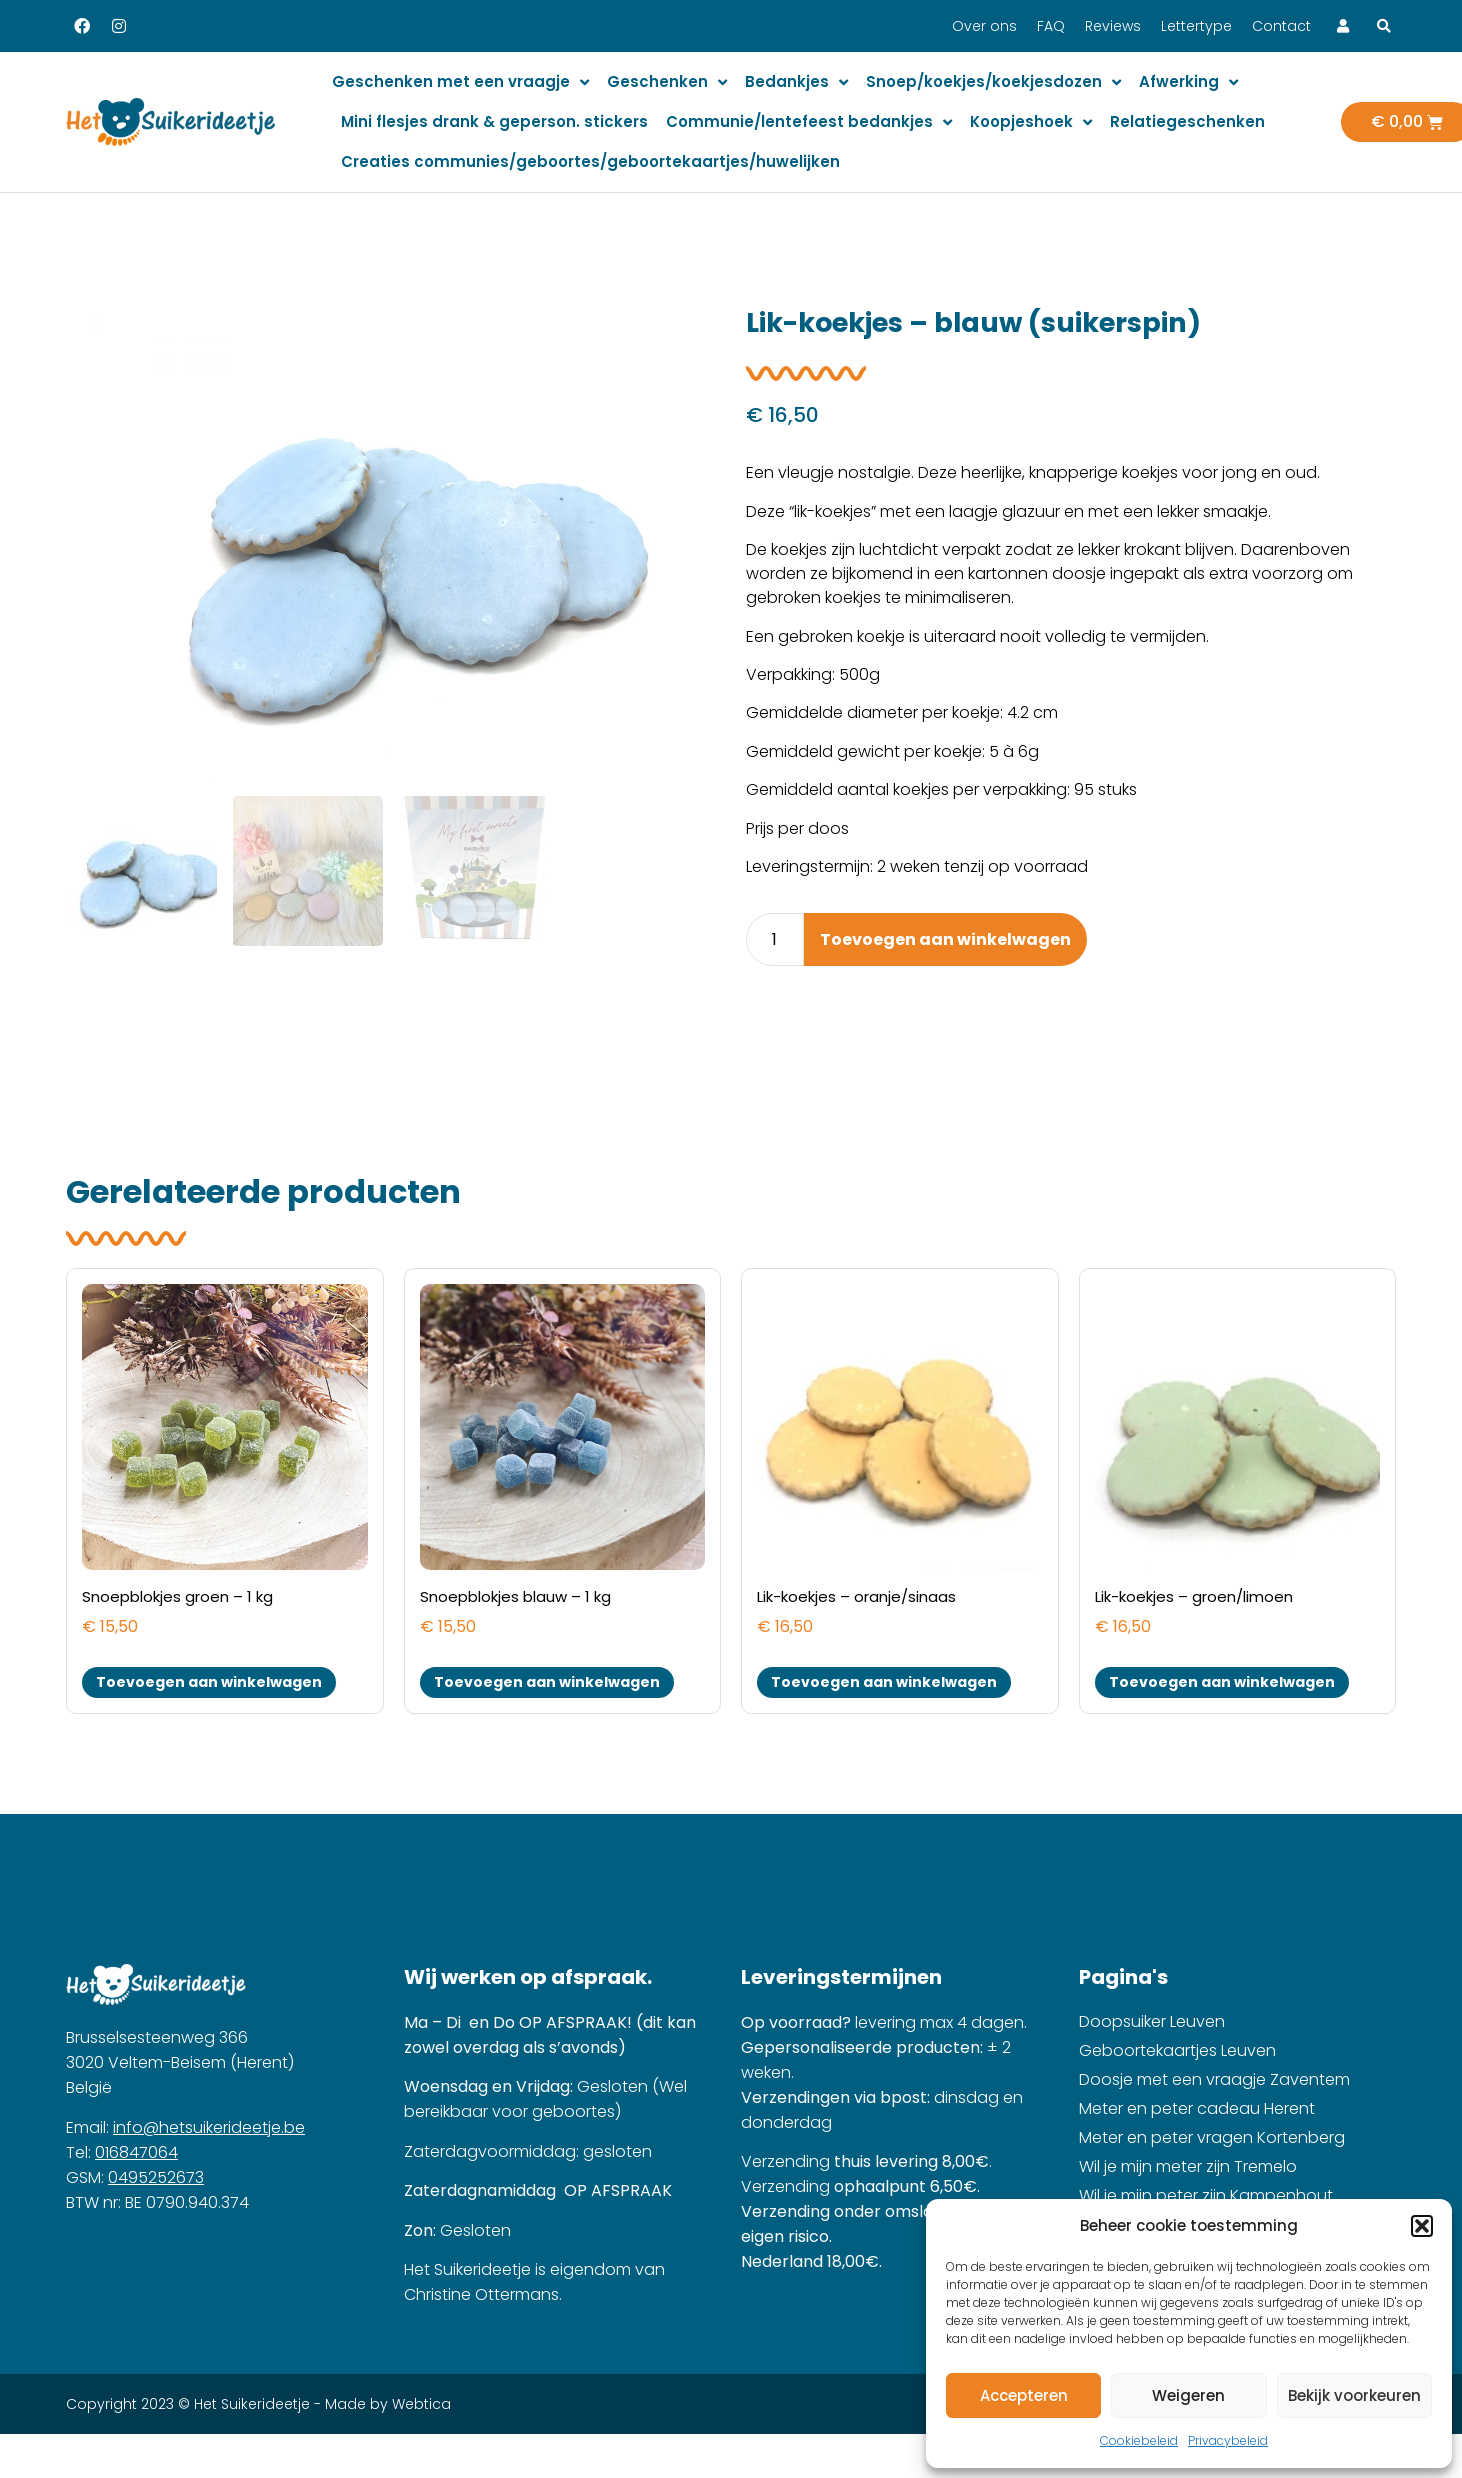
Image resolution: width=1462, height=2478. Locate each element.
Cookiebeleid (1139, 2440)
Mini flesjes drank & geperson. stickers (494, 121)
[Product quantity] (775, 939)
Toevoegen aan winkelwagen (945, 939)
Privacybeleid (1228, 2440)
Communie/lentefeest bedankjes (809, 122)
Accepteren (1024, 2395)
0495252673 (156, 2177)
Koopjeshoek (1031, 122)
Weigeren (1188, 2395)
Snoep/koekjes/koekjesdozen (993, 82)
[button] (1422, 2226)
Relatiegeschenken (1187, 121)
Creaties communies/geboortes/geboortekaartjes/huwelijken (590, 161)
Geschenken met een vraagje (460, 82)
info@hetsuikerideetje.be (209, 2127)
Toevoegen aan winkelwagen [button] (209, 1682)
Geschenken (667, 82)
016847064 (136, 2152)
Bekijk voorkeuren (1354, 2395)
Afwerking (1188, 82)
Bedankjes (796, 82)
